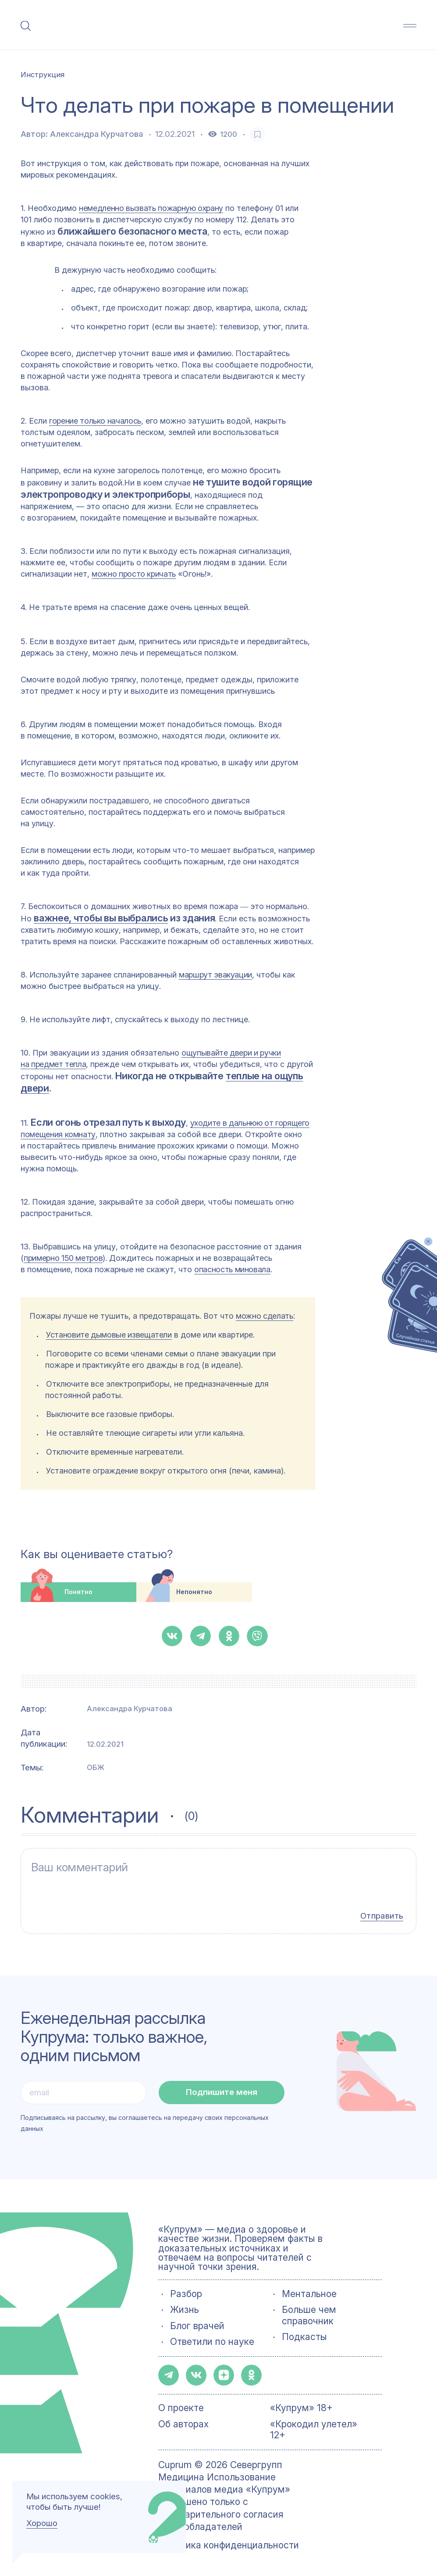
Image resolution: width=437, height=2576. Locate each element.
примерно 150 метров (63, 1258)
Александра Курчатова (96, 134)
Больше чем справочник (309, 2315)
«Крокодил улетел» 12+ (313, 2429)
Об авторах (183, 2424)
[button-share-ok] (229, 1636)
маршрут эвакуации (215, 974)
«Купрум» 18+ (301, 2407)
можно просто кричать (134, 573)
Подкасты (304, 2336)
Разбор (186, 2293)
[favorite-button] (257, 134)
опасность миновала (232, 1269)
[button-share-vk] (172, 1636)
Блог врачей (197, 2325)
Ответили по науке (212, 2341)
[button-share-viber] (257, 1636)
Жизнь (184, 2309)
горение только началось (95, 420)
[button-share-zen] (223, 2375)
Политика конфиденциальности (228, 2545)
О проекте (181, 2407)
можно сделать (264, 1315)
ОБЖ (95, 1767)
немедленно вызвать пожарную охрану (151, 208)
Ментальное (309, 2293)
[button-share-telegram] (200, 1636)
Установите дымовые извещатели (109, 1334)
